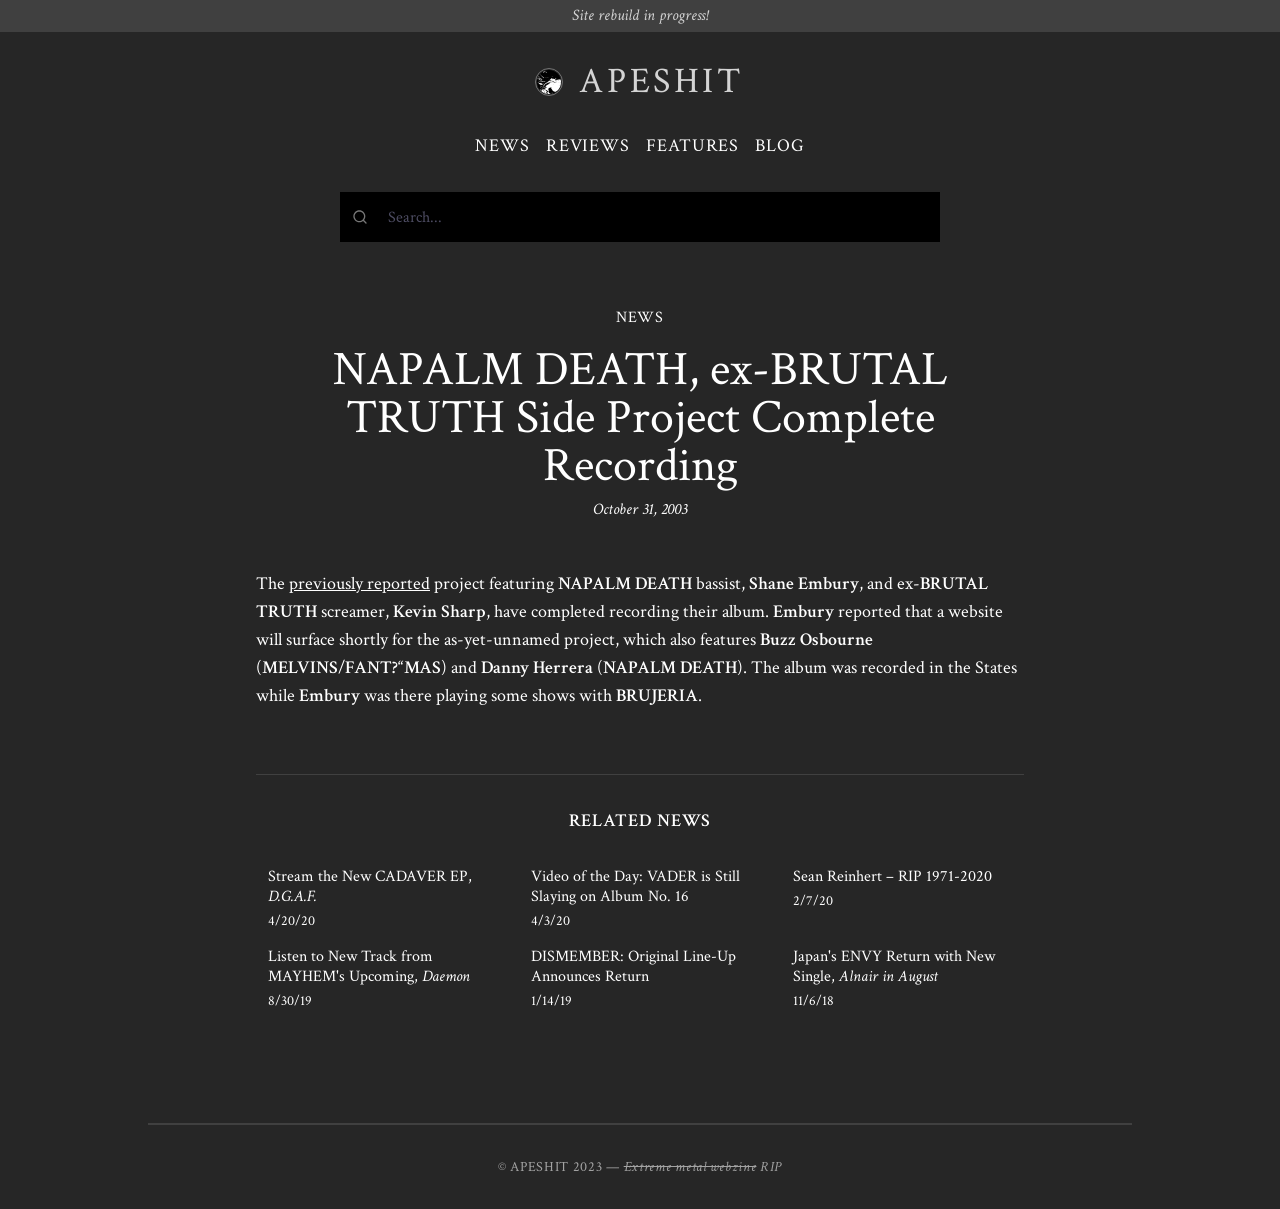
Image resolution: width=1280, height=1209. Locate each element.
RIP (771, 1167)
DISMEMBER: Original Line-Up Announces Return (633, 966)
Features (692, 145)
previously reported (359, 583)
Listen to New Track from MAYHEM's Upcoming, (369, 966)
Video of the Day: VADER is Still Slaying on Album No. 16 (635, 886)
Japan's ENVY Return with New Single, (894, 966)
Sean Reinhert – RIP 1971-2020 (892, 876)
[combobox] (640, 217)
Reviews (588, 145)
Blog (780, 145)
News (502, 145)
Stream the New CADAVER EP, (370, 886)
